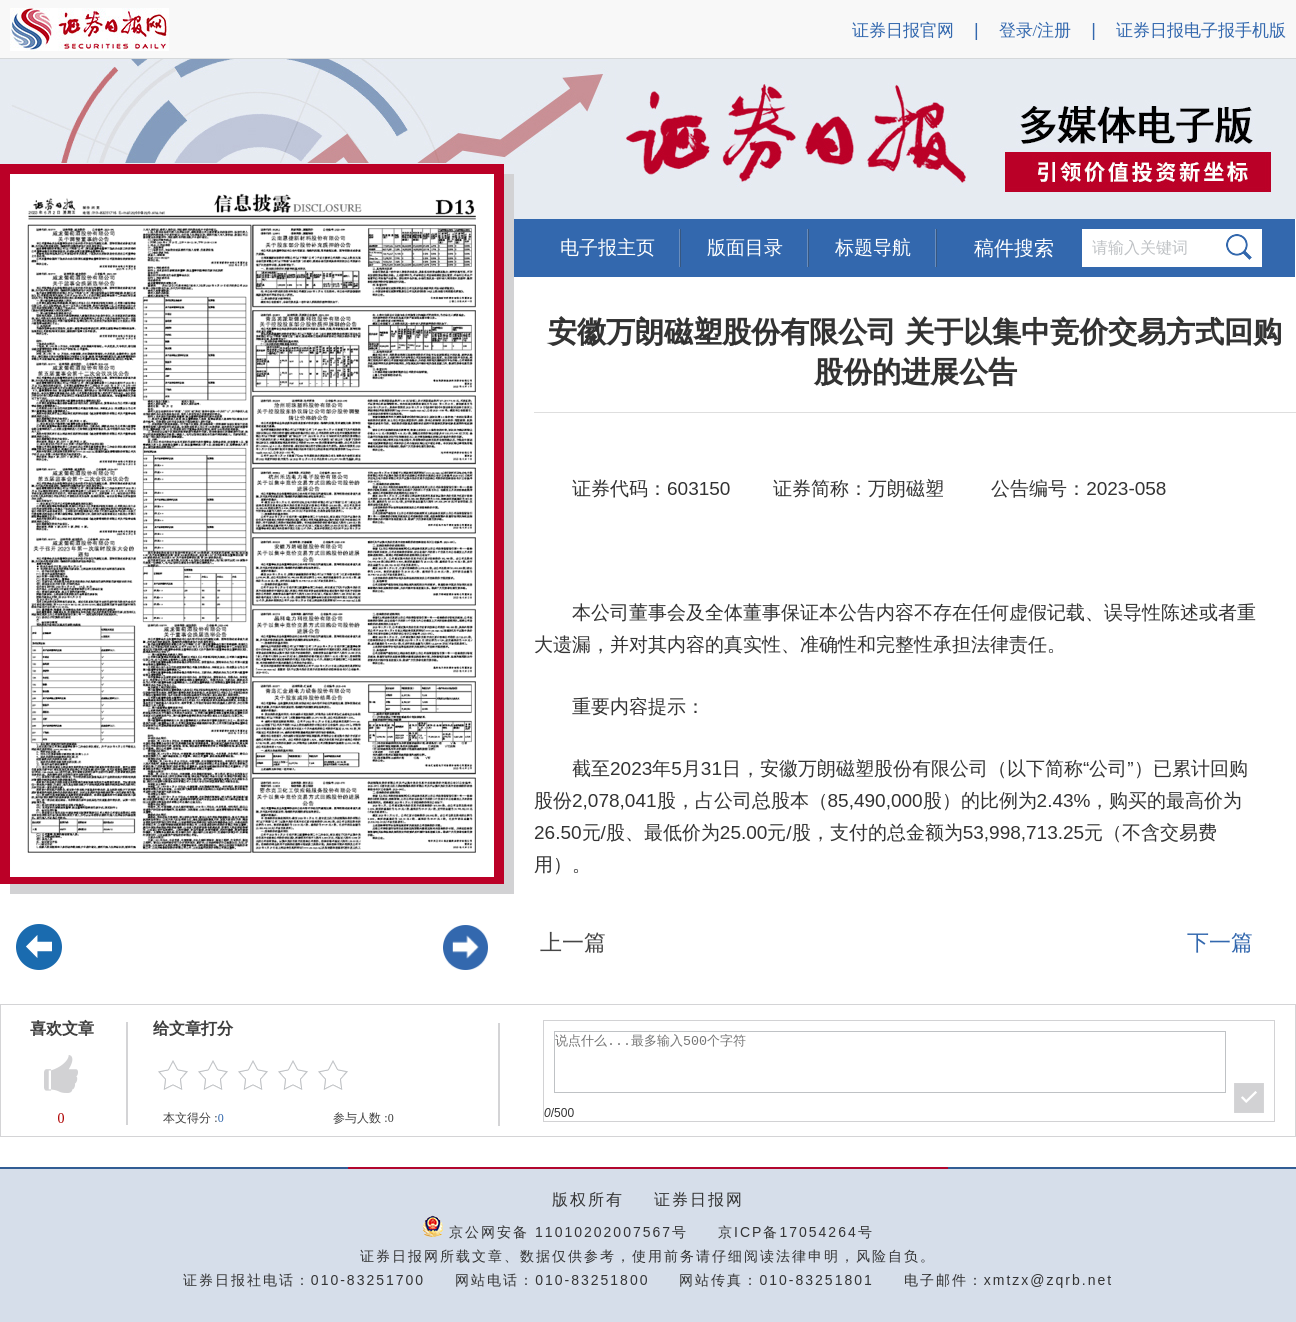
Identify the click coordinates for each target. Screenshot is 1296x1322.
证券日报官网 (903, 30)
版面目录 (745, 247)
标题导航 (873, 247)
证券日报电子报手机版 (1201, 30)
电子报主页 (607, 247)
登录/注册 (1035, 30)
